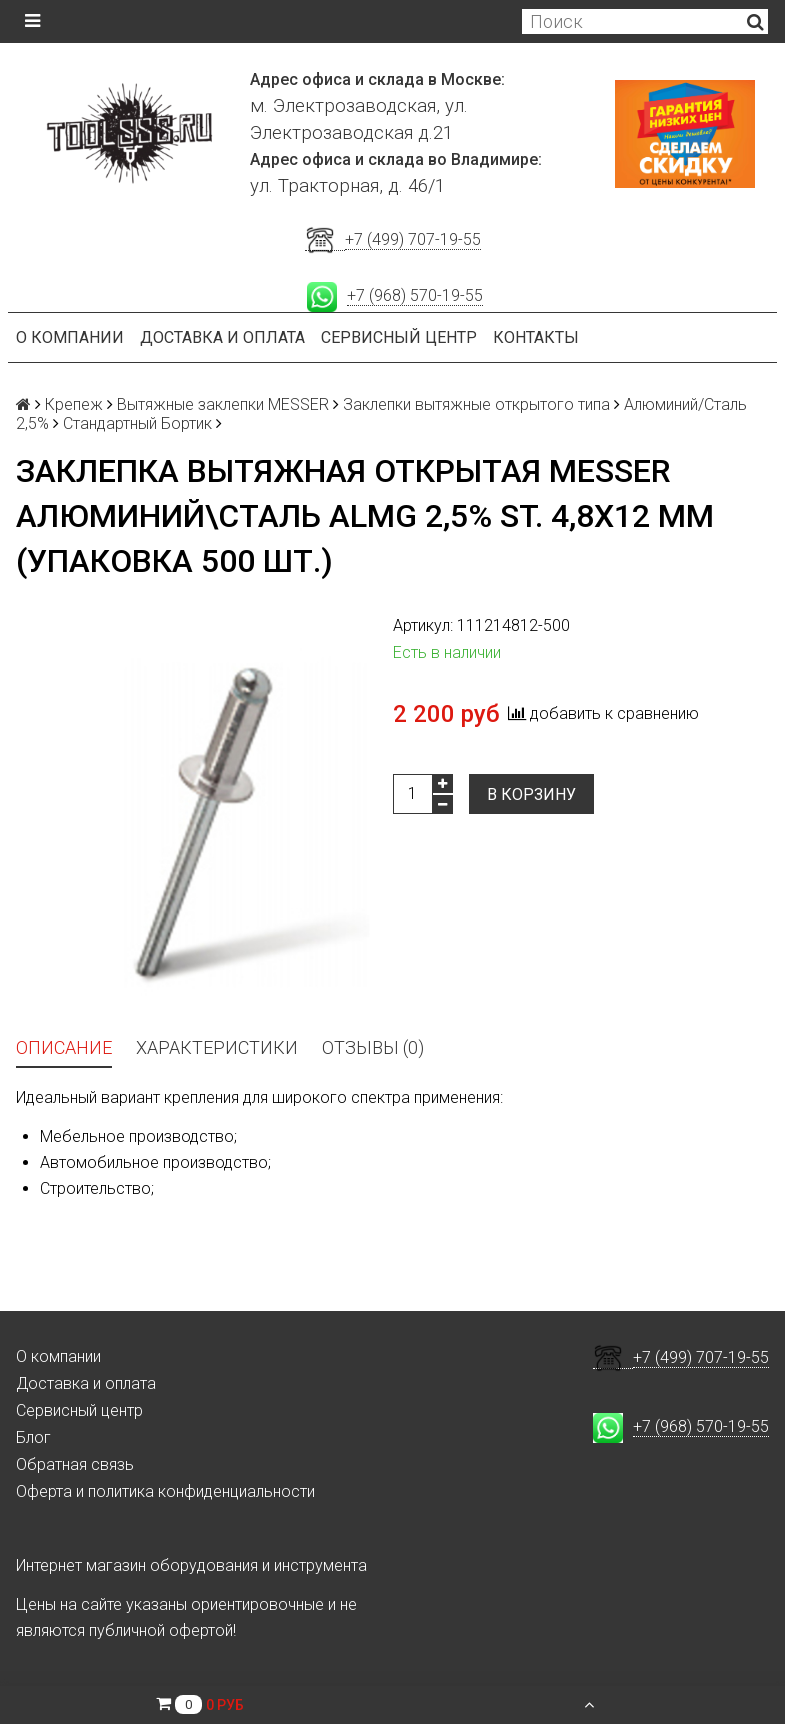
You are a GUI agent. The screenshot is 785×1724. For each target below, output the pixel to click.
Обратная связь (75, 1464)
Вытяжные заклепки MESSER (223, 404)
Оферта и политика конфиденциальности (165, 1491)
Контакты (536, 337)
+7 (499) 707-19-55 (413, 239)
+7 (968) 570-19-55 (415, 295)
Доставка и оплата (222, 337)
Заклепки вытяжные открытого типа (476, 404)
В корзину (531, 794)
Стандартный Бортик (137, 423)
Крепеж (74, 404)
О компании (70, 337)
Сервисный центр (399, 337)
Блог (33, 1437)
